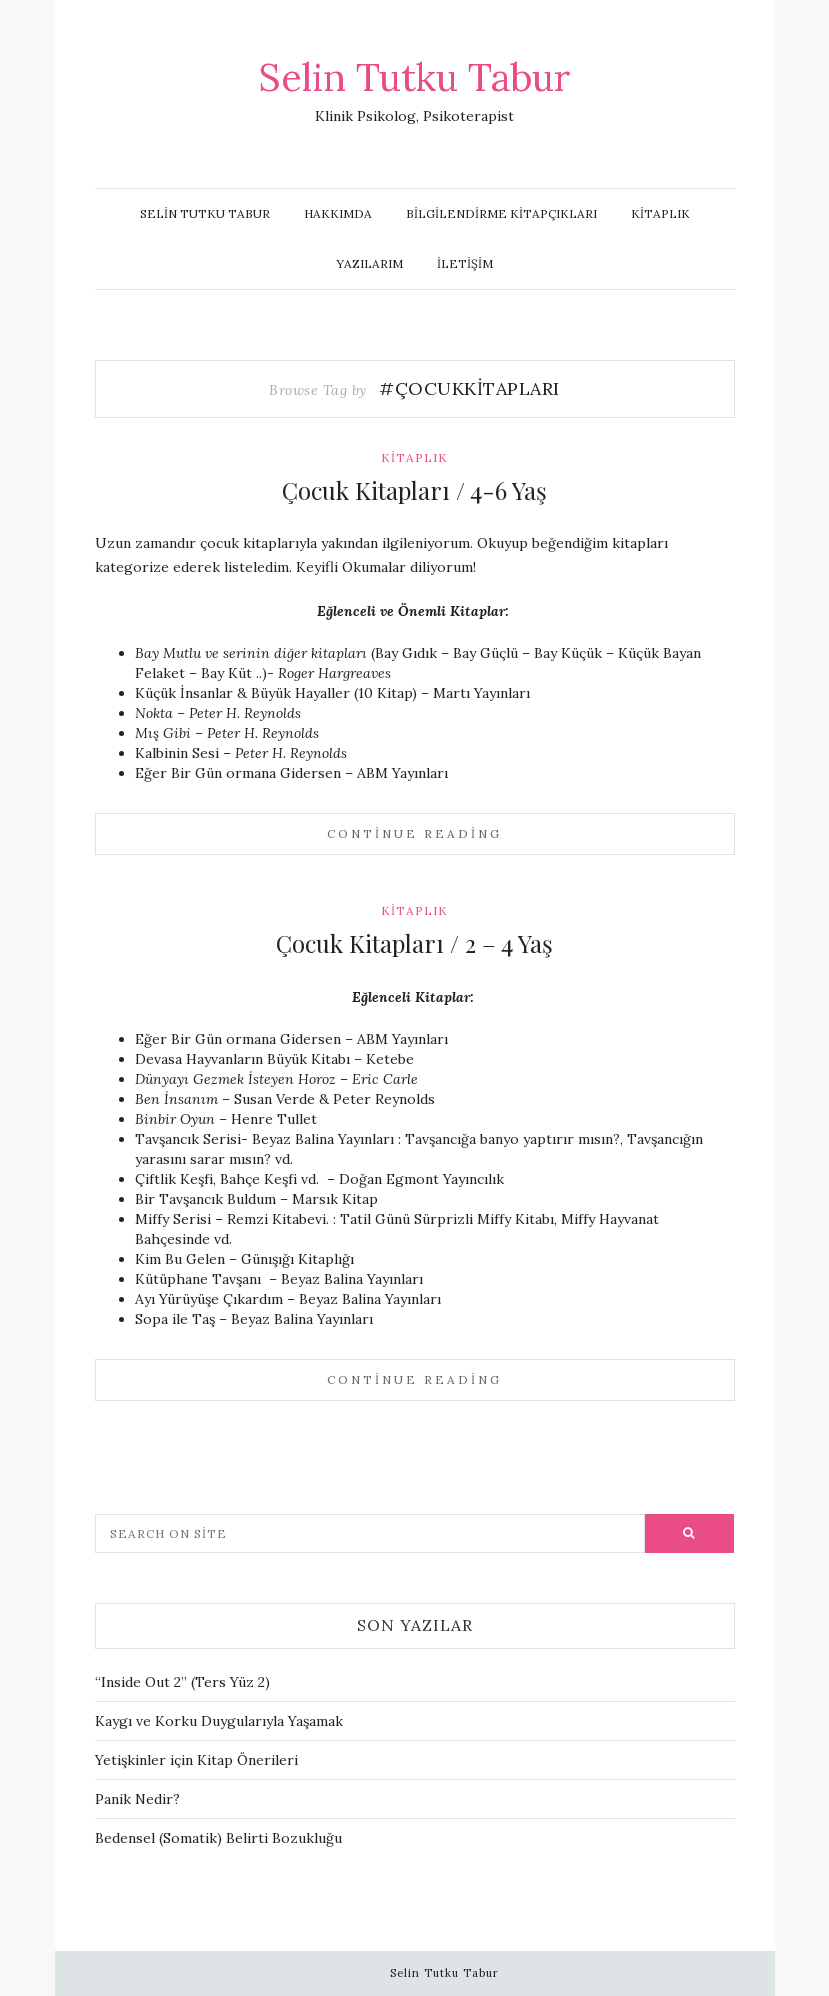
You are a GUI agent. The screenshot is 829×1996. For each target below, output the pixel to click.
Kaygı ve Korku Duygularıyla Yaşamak (219, 1721)
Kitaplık (660, 213)
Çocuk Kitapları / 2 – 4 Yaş (414, 943)
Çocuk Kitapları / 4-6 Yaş (414, 490)
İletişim (465, 263)
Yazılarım (369, 263)
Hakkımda (338, 213)
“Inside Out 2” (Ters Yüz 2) (182, 1682)
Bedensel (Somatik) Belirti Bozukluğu (218, 1838)
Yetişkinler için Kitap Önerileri (196, 1760)
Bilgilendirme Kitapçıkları (501, 213)
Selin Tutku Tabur (415, 77)
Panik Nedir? (137, 1799)
